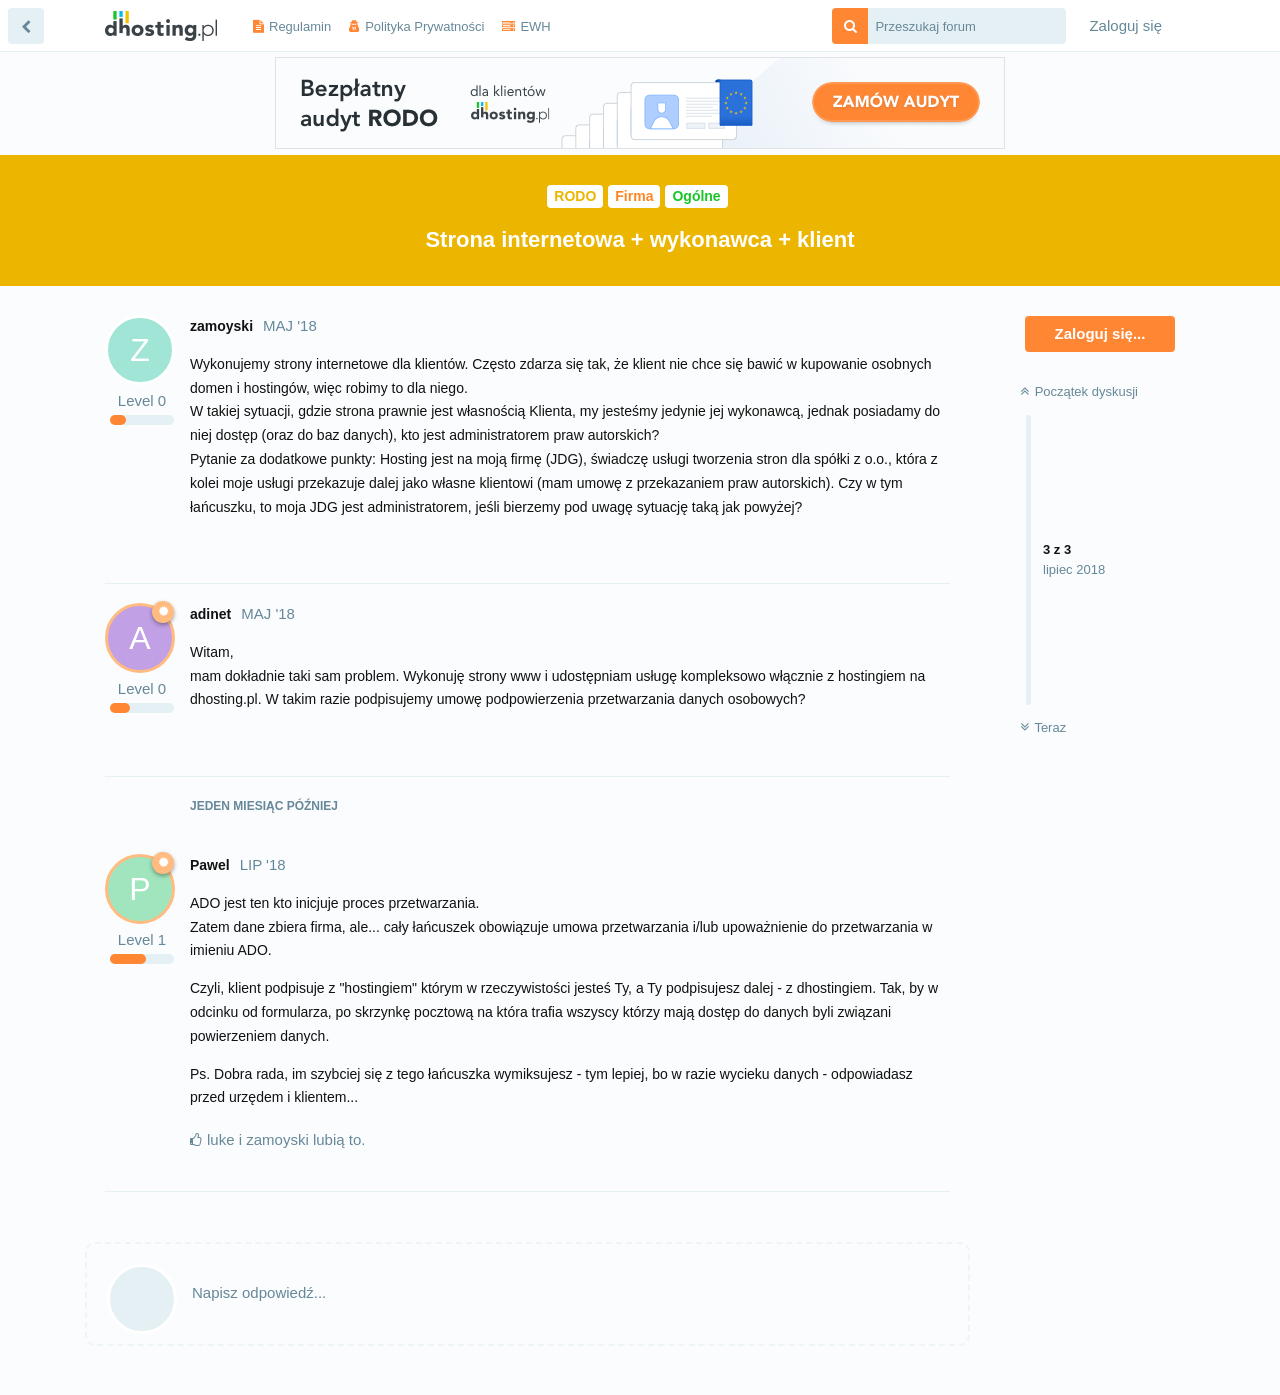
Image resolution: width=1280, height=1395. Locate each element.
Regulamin (300, 26)
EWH (535, 26)
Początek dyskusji (1079, 391)
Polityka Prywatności (424, 26)
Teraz (1043, 727)
